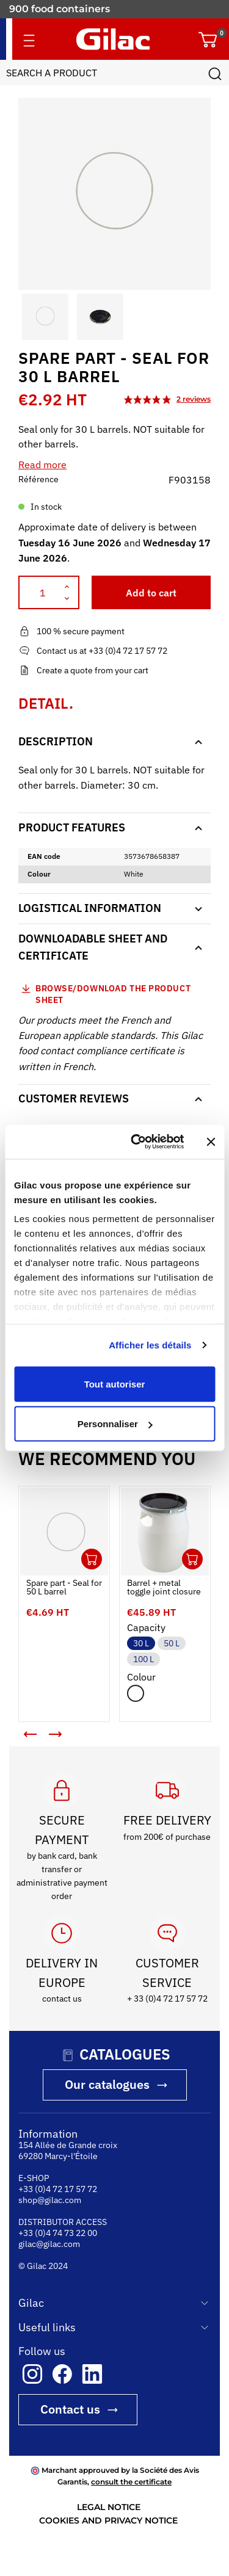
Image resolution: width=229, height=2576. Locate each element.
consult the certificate (131, 2481)
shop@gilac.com (49, 2199)
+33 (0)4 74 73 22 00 (57, 2232)
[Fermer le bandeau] (210, 1141)
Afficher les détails (150, 1345)
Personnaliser (115, 1424)
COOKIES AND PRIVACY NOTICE (108, 2520)
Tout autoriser (114, 1383)
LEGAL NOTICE (108, 2507)
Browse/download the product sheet (113, 994)
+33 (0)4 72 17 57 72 (57, 2188)
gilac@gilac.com (49, 2243)
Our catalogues (107, 2084)
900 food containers (59, 12)
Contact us (70, 2409)
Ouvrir (91, 1559)
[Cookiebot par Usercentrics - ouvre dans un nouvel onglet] (136, 1142)
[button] (29, 317)
